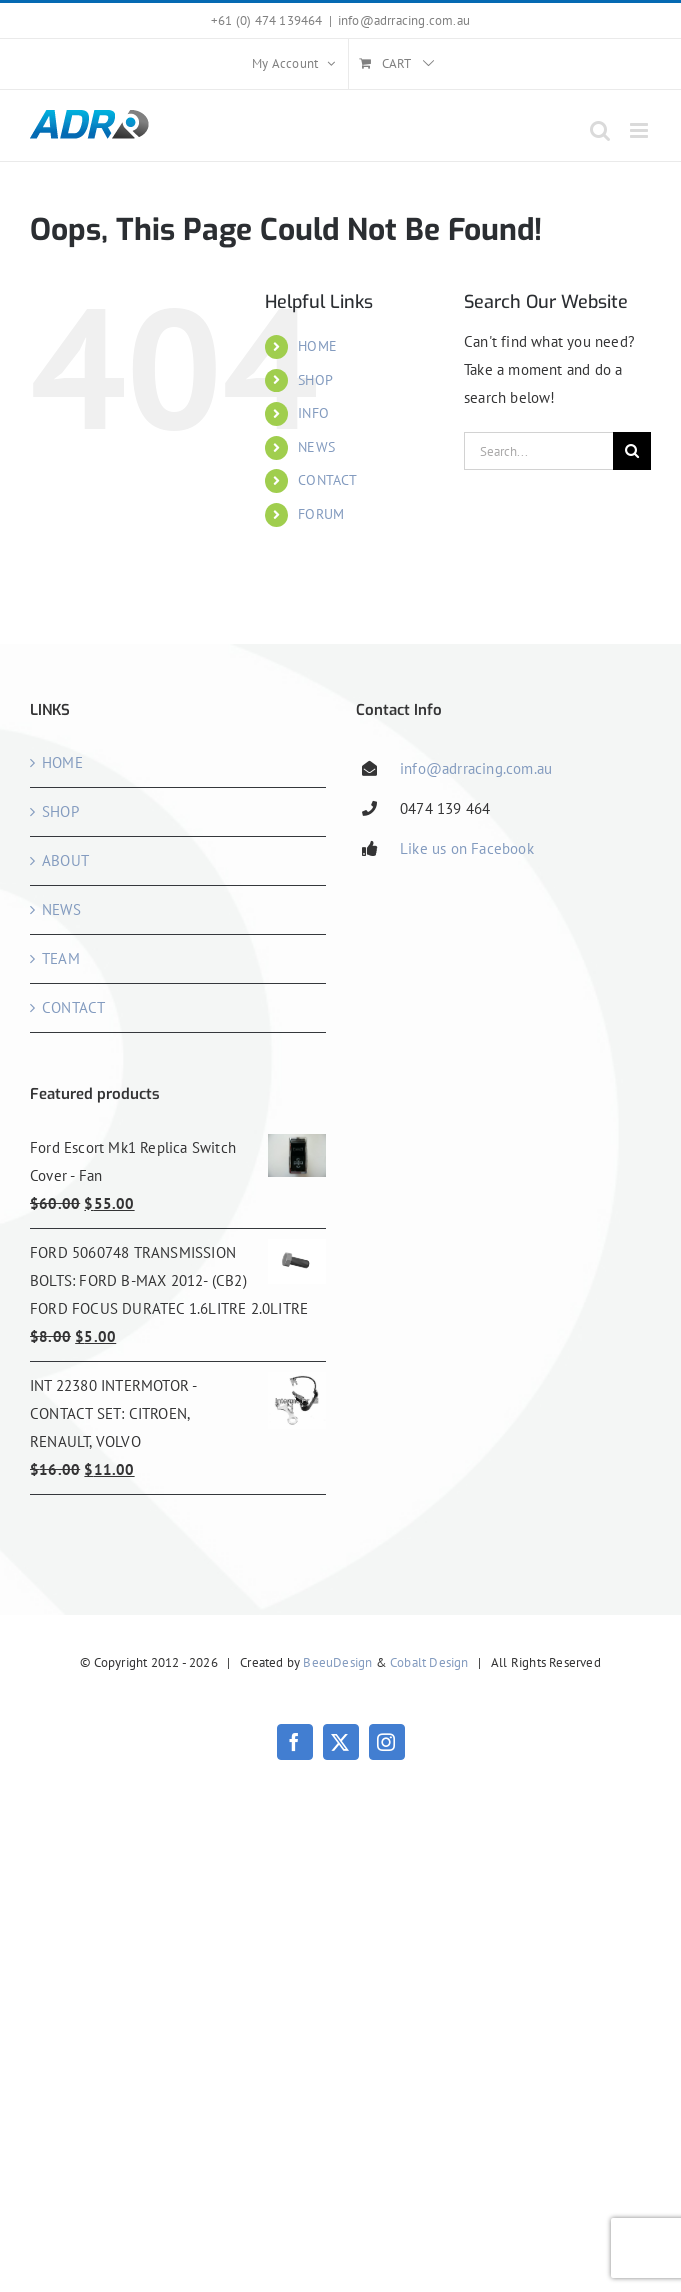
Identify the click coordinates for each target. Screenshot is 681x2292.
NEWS (316, 447)
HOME (317, 346)
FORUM (321, 514)
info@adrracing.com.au (404, 20)
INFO (313, 413)
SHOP (315, 380)
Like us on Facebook (467, 848)
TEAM (61, 958)
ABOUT (65, 860)
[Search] (632, 451)
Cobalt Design (429, 1662)
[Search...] (538, 451)
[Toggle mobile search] (600, 130)
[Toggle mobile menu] (640, 130)
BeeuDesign (337, 1662)
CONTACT (327, 480)
